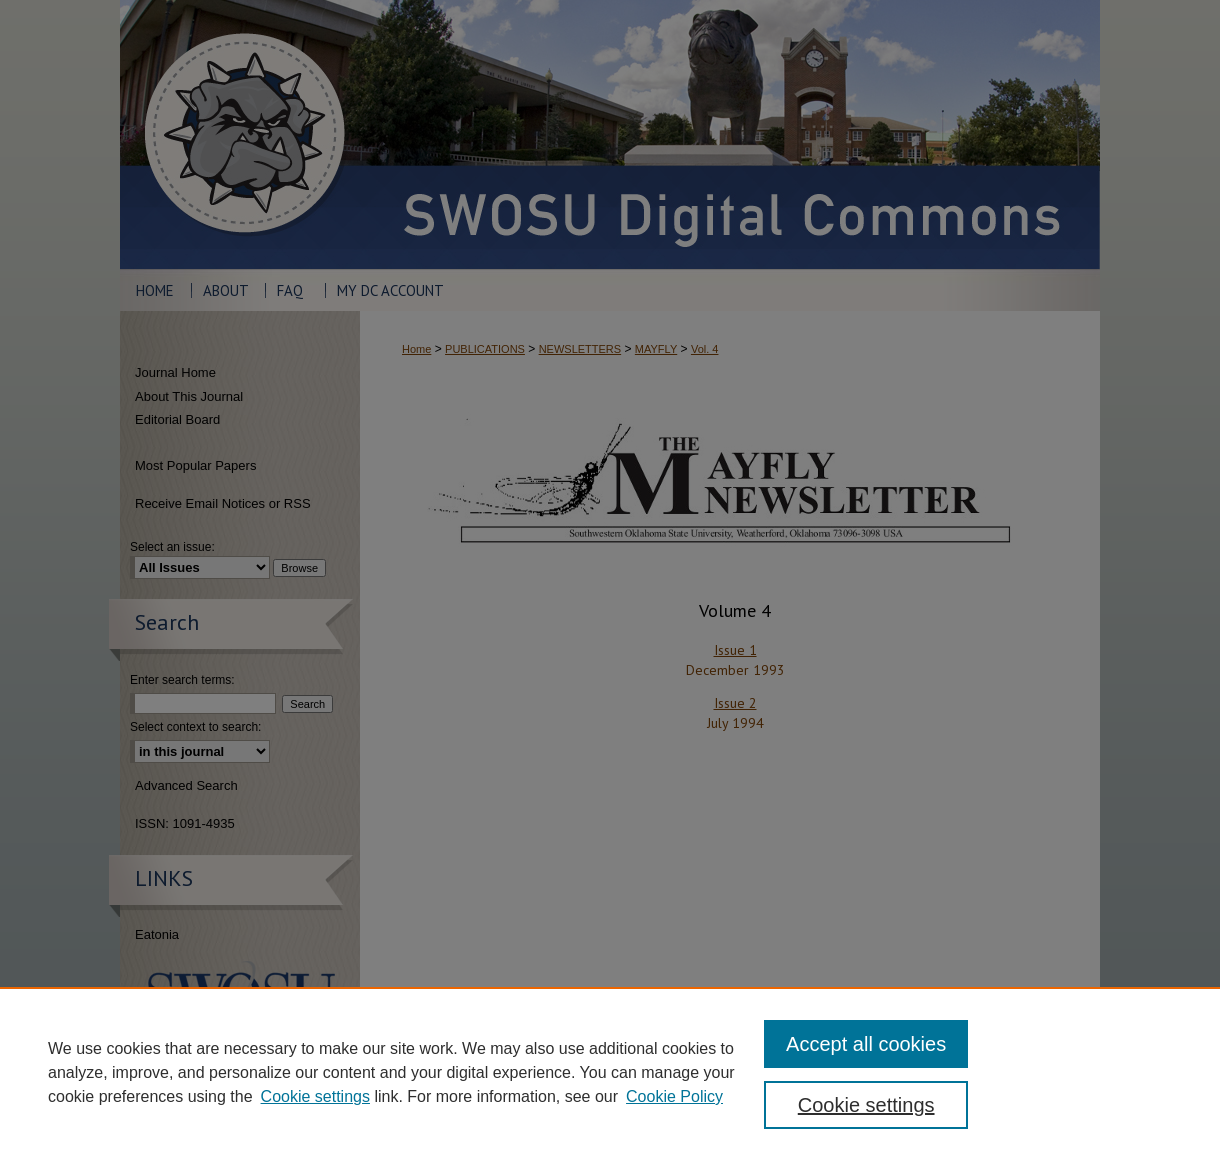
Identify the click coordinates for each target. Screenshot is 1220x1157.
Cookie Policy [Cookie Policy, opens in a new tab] (674, 1096)
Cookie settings (315, 1096)
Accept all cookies (866, 1044)
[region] (610, 1072)
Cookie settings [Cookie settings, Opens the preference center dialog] (866, 1105)
